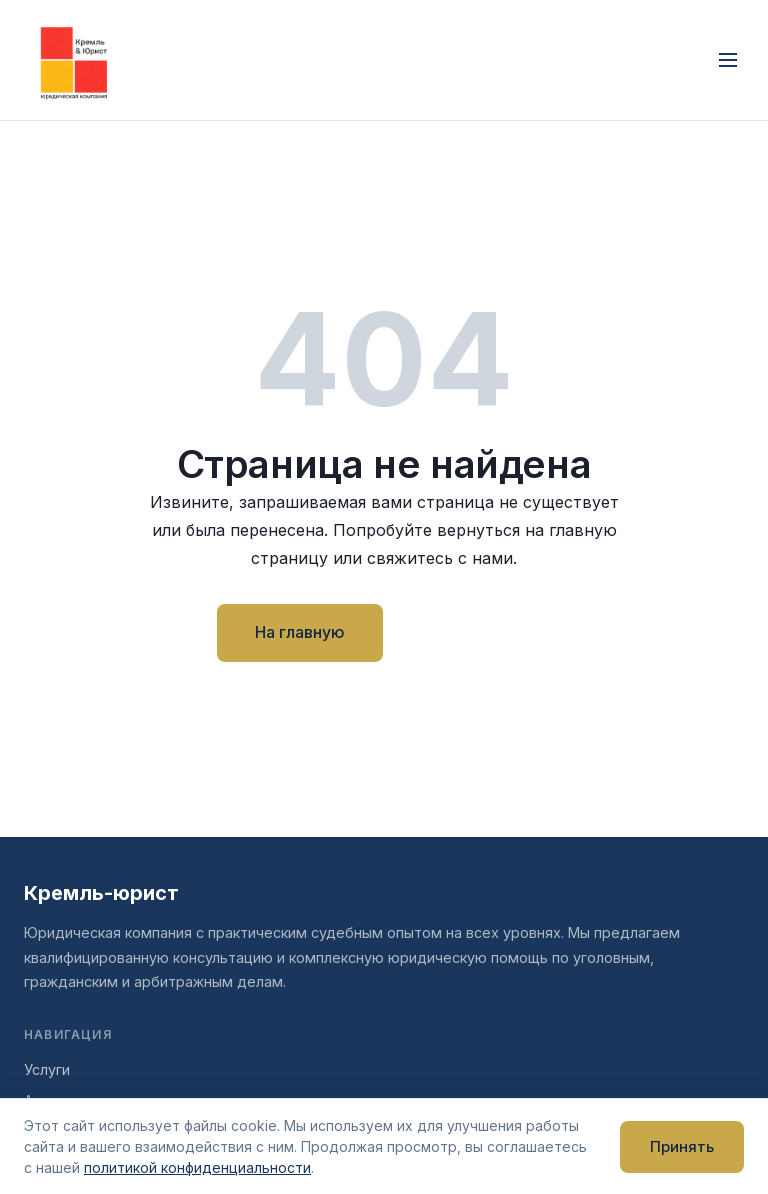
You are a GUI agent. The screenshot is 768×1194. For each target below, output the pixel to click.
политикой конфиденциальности (197, 1167)
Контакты (475, 632)
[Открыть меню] (728, 60)
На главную (300, 632)
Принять (682, 1146)
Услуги (47, 1069)
